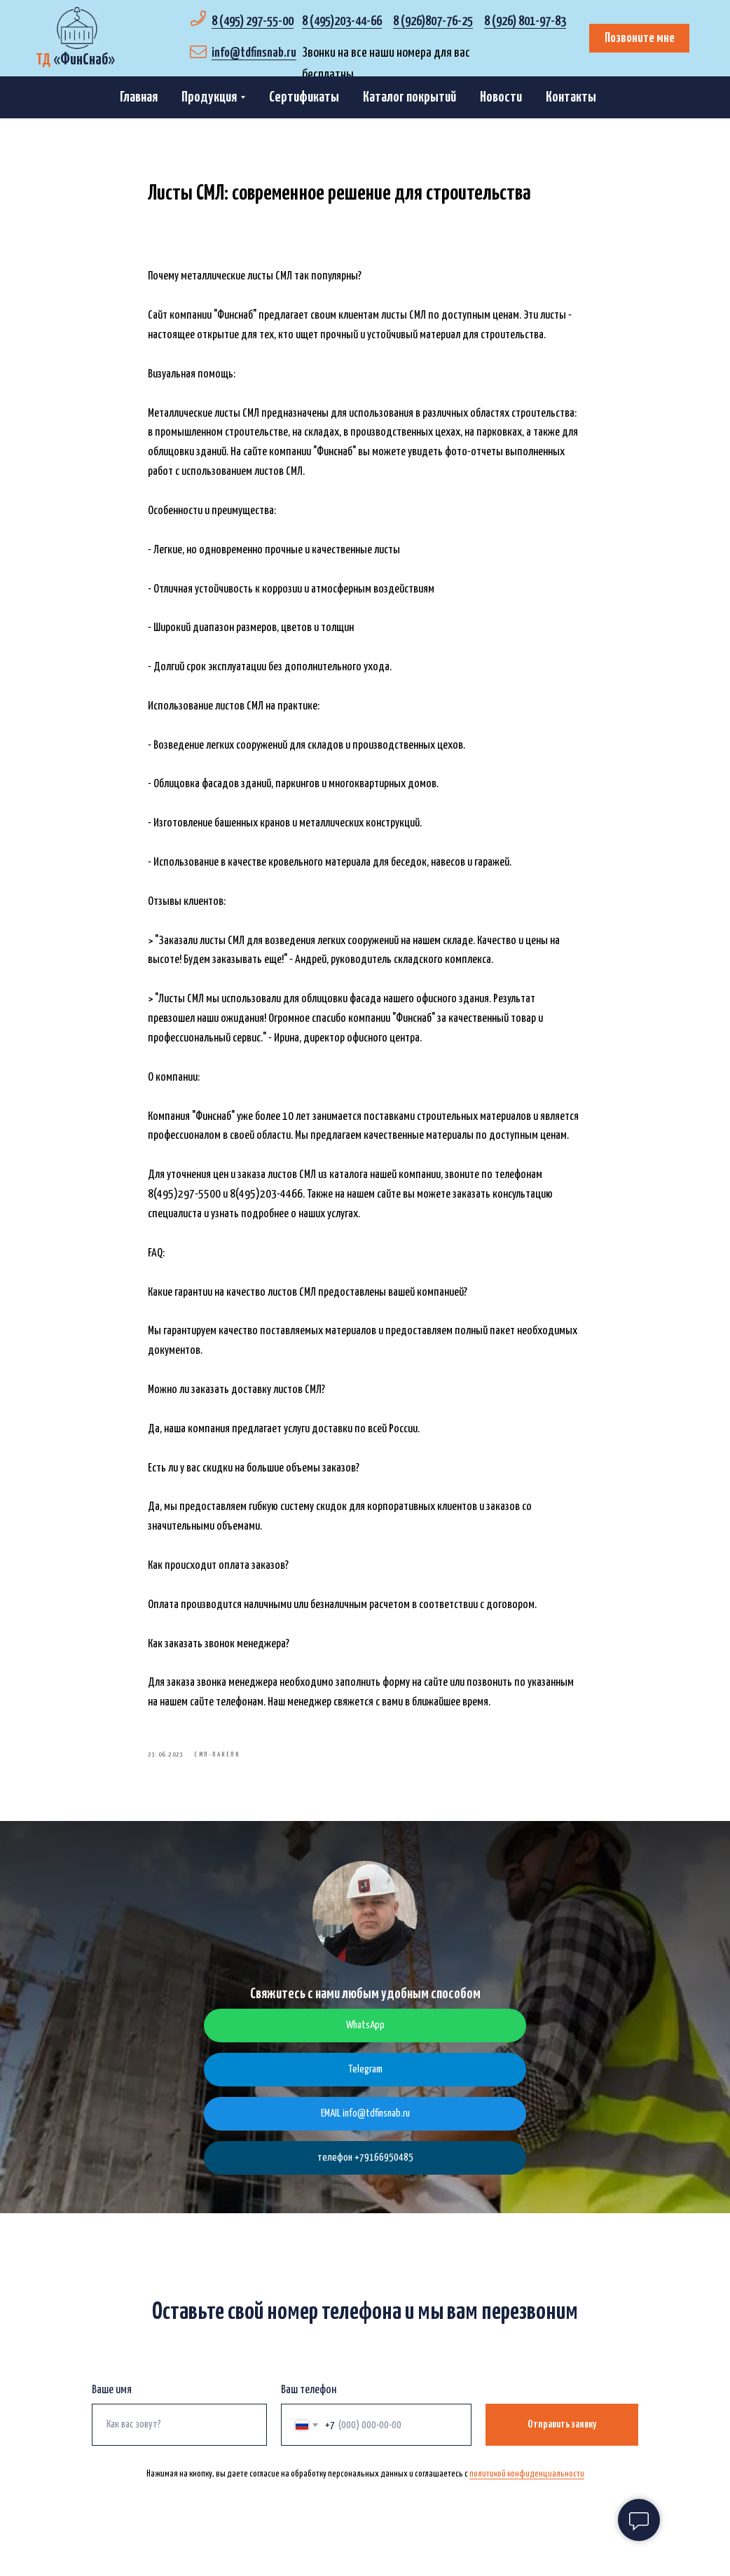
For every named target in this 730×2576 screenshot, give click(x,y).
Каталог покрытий (409, 97)
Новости (501, 97)
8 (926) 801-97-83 (525, 21)
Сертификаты (304, 97)
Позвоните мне (640, 38)
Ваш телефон (308, 2400)
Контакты (571, 97)
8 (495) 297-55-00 (253, 21)
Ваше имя (112, 2400)
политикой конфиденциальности (526, 2483)
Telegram (365, 2079)
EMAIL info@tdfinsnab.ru (365, 2123)
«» (75, 60)
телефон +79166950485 (365, 2167)
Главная (139, 97)
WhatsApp (365, 2035)
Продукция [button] (209, 97)
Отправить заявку (562, 2434)
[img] (76, 28)
